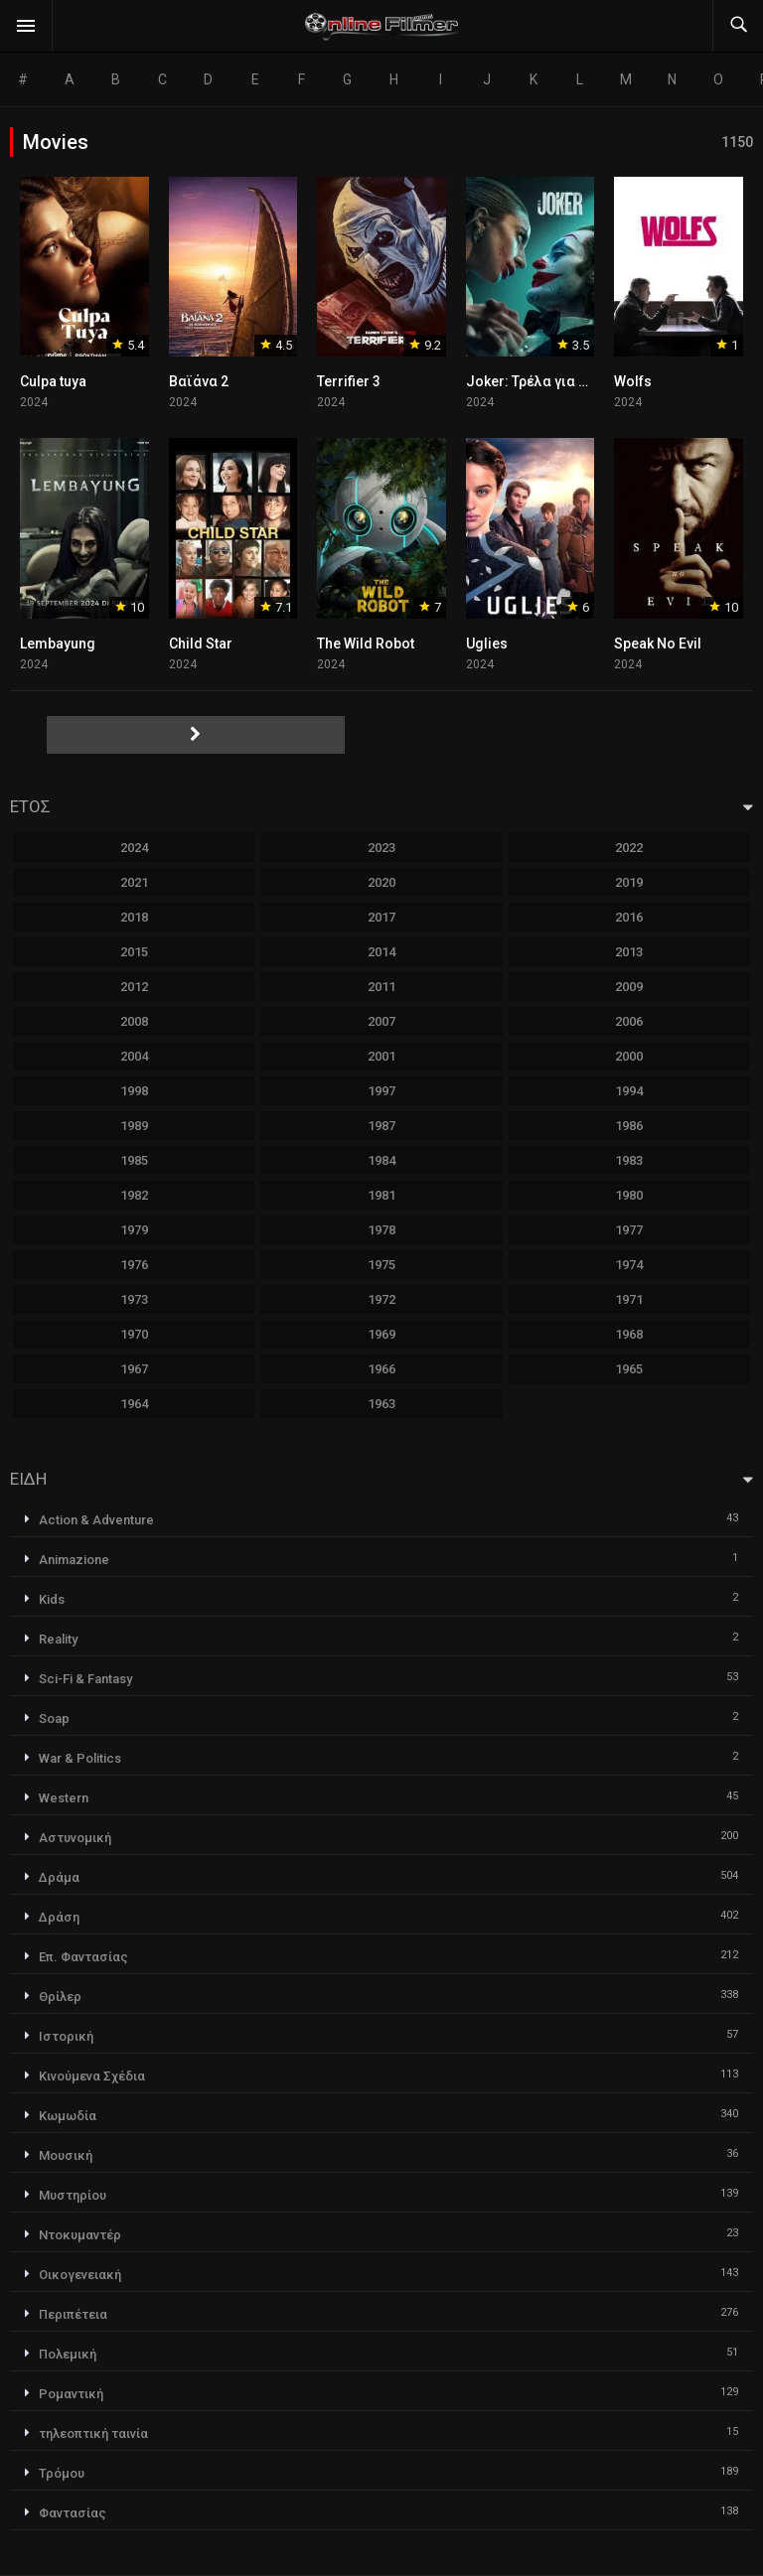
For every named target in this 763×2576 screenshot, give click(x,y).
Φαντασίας (72, 2512)
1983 (629, 1160)
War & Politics (80, 1758)
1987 (381, 1125)
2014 (381, 951)
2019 (629, 882)
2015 (134, 951)
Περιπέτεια (73, 2314)
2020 (381, 882)
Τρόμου (61, 2473)
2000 (629, 1056)
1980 (629, 1195)
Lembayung (57, 643)
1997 (381, 1090)
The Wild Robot (365, 643)
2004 (134, 1056)
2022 (629, 847)
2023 (381, 847)
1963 (381, 1403)
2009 (629, 986)
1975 (381, 1264)
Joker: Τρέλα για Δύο (536, 381)
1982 (134, 1195)
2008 (134, 1021)
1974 (629, 1264)
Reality (58, 1639)
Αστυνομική (75, 1837)
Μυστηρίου (72, 2195)
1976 (134, 1264)
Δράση (59, 1917)
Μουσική (65, 2155)
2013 (629, 951)
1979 (134, 1229)
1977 (629, 1229)
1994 (629, 1090)
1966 (381, 1368)
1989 (134, 1125)
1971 (629, 1299)
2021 (134, 882)
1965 (629, 1368)
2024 (134, 847)
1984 (381, 1160)
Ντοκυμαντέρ (80, 2234)
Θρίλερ (60, 1996)
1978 (381, 1229)
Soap (54, 1718)
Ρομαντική (71, 2393)
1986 (629, 1125)
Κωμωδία (67, 2115)
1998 (134, 1090)
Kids (52, 1599)
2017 (381, 917)
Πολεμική (67, 2354)
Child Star (200, 643)
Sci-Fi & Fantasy (85, 1678)
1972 (381, 1299)
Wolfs (633, 381)
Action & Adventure (96, 1519)
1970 (134, 1334)
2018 (134, 917)
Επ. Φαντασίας (83, 1956)
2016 (629, 917)
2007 (381, 1021)
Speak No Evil (657, 643)
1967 (134, 1368)
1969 (381, 1334)
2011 (381, 986)
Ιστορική (66, 2036)
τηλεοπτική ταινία (93, 2433)
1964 (134, 1403)
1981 (381, 1195)
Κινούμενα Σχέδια (92, 2076)
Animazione (74, 1559)
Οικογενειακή (80, 2274)
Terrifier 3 (349, 381)
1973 (134, 1299)
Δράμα (59, 1877)
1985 (134, 1160)
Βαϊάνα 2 (199, 381)
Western (63, 1797)
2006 (629, 1021)
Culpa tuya (53, 381)
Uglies (487, 643)
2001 (381, 1056)
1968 (629, 1334)
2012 (134, 986)
